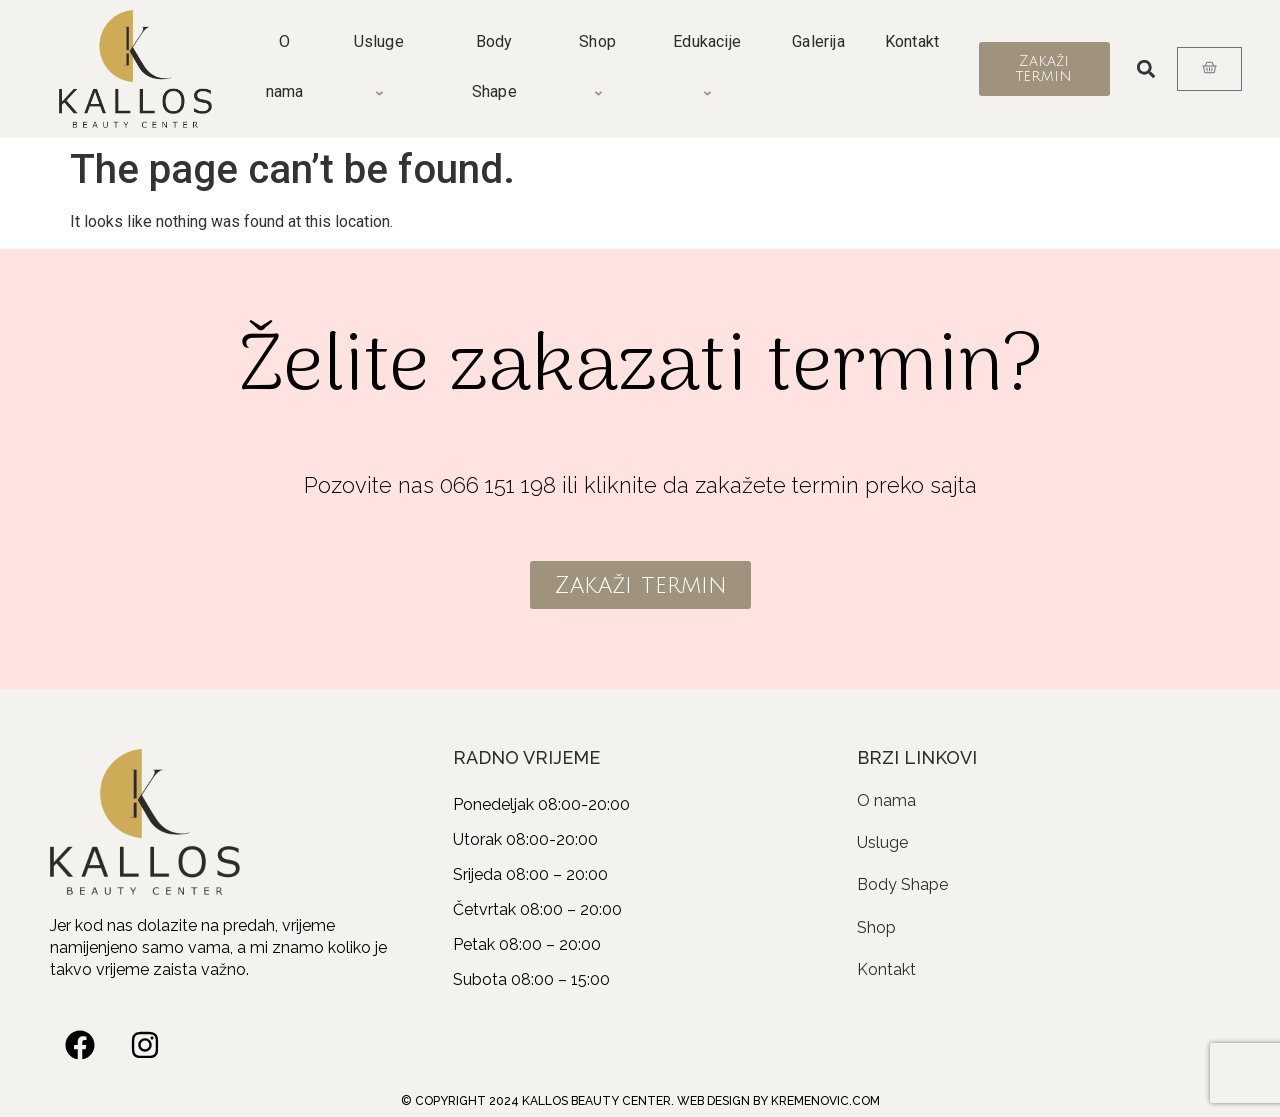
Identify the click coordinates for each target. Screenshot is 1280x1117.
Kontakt (912, 41)
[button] (1146, 69)
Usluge (382, 67)
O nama (285, 66)
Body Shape (494, 66)
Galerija (818, 41)
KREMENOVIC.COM (825, 1101)
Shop (600, 67)
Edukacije (710, 67)
